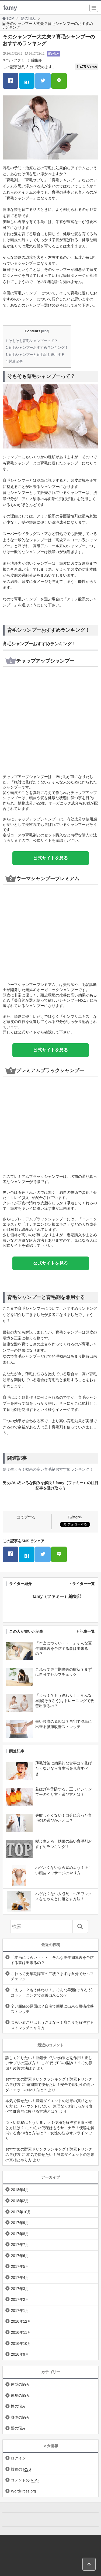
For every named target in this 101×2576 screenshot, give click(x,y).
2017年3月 (20, 2288)
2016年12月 (21, 2321)
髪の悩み (28, 18)
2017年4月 (20, 2277)
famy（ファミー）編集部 (22, 60)
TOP (7, 18)
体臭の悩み (20, 2395)
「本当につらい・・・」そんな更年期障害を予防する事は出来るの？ (52, 1960)
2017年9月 (20, 2223)
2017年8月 (20, 2234)
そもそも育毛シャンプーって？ (32, 341)
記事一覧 (87, 1631)
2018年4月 (20, 2190)
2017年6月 (20, 2255)
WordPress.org (23, 2491)
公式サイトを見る (50, 858)
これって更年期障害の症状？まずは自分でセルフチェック (52, 1976)
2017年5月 (20, 2266)
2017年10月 (21, 2212)
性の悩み (18, 2406)
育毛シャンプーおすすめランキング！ (37, 347)
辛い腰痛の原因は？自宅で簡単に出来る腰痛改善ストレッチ (52, 2009)
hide (45, 331)
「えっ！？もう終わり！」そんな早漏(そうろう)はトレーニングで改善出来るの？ (51, 1992)
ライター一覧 (83, 1583)
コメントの (25, 2480)
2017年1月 (20, 2310)
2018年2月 (20, 2201)
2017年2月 (20, 2299)
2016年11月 (21, 2332)
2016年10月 (21, 2343)
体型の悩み (20, 2384)
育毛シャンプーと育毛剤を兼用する (35, 355)
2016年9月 (20, 2354)
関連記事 (14, 361)
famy (10, 7)
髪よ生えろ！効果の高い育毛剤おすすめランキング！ (48, 1469)
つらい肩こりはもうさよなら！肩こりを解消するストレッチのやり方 (52, 2025)
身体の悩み (20, 2417)
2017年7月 (20, 2244)
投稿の (21, 2469)
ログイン (18, 2458)
